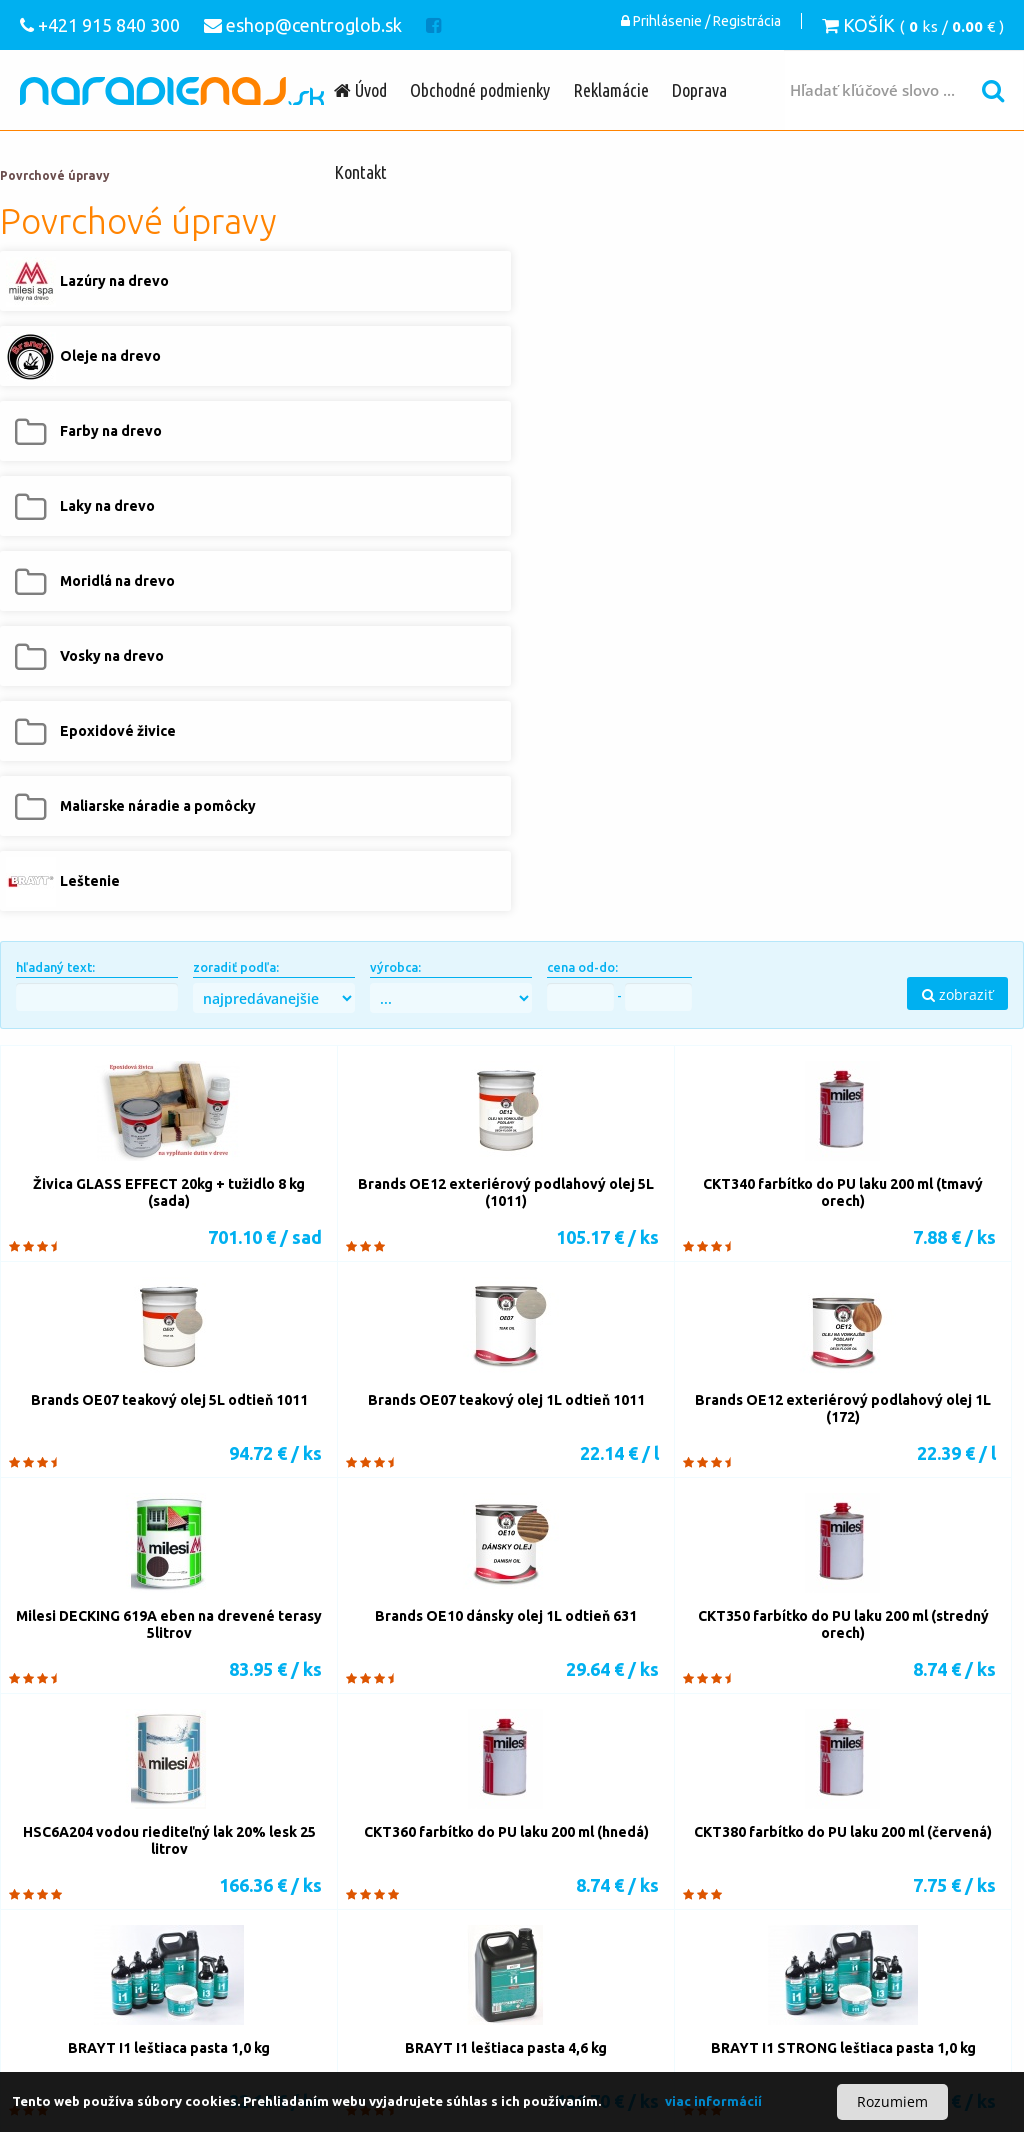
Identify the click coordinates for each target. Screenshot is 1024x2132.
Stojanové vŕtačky (514, 1888)
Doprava (699, 90)
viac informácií (713, 2101)
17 (763, 1711)
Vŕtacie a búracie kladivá (363, 1888)
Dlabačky (613, 1888)
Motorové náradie (231, 2048)
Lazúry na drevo (400, 2000)
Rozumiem (892, 2101)
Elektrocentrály (341, 2048)
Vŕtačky (621, 1872)
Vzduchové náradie (107, 2048)
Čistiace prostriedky (284, 2064)
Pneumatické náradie (323, 1968)
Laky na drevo (91, 2016)
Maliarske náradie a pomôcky (556, 2016)
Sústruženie (130, 1968)
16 (722, 1711)
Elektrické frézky (265, 1872)
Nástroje (396, 1872)
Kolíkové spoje (300, 1936)
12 (558, 1711)
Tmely (229, 1936)
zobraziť (957, 544)
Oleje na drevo (501, 2000)
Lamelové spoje (397, 1936)
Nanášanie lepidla (101, 1936)
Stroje (342, 1872)
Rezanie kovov (305, 1856)
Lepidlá (182, 1936)
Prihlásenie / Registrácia (701, 25)
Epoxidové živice (409, 2016)
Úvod (360, 90)
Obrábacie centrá (508, 1952)
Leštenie (74, 2032)
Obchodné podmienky (480, 90)
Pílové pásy (214, 1856)
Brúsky (130, 1920)
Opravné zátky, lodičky (518, 1936)
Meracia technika (448, 2048)
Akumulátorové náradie (486, 2032)
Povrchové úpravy (55, 175)
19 (845, 1711)
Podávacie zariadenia (183, 1984)
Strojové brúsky (352, 1920)
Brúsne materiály (552, 1904)
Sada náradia (605, 2032)
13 (599, 1711)
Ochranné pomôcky (160, 2064)
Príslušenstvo (280, 1904)
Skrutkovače (231, 1888)
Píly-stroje (195, 1840)
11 (517, 1711)
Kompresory (213, 1968)
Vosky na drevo (303, 2016)
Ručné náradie (268, 2032)
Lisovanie (563, 1968)
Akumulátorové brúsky (228, 1920)
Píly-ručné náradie (435, 1840)
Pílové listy (135, 1856)
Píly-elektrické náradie (303, 1840)
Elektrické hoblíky (154, 1872)
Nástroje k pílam (551, 1840)
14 (640, 1711)
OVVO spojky (259, 1952)
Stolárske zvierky (157, 1952)
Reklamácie (611, 90)
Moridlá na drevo (195, 2016)
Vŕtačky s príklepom (113, 1888)
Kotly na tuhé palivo (157, 2000)
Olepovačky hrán (594, 1920)
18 (804, 1711)
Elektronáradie (363, 2032)
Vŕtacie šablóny (180, 1904)
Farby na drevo (599, 2000)
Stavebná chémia (311, 1984)
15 (681, 1711)
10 (476, 1711)
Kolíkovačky (85, 1904)
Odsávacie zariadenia (460, 1968)
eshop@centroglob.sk (856, 1952)
